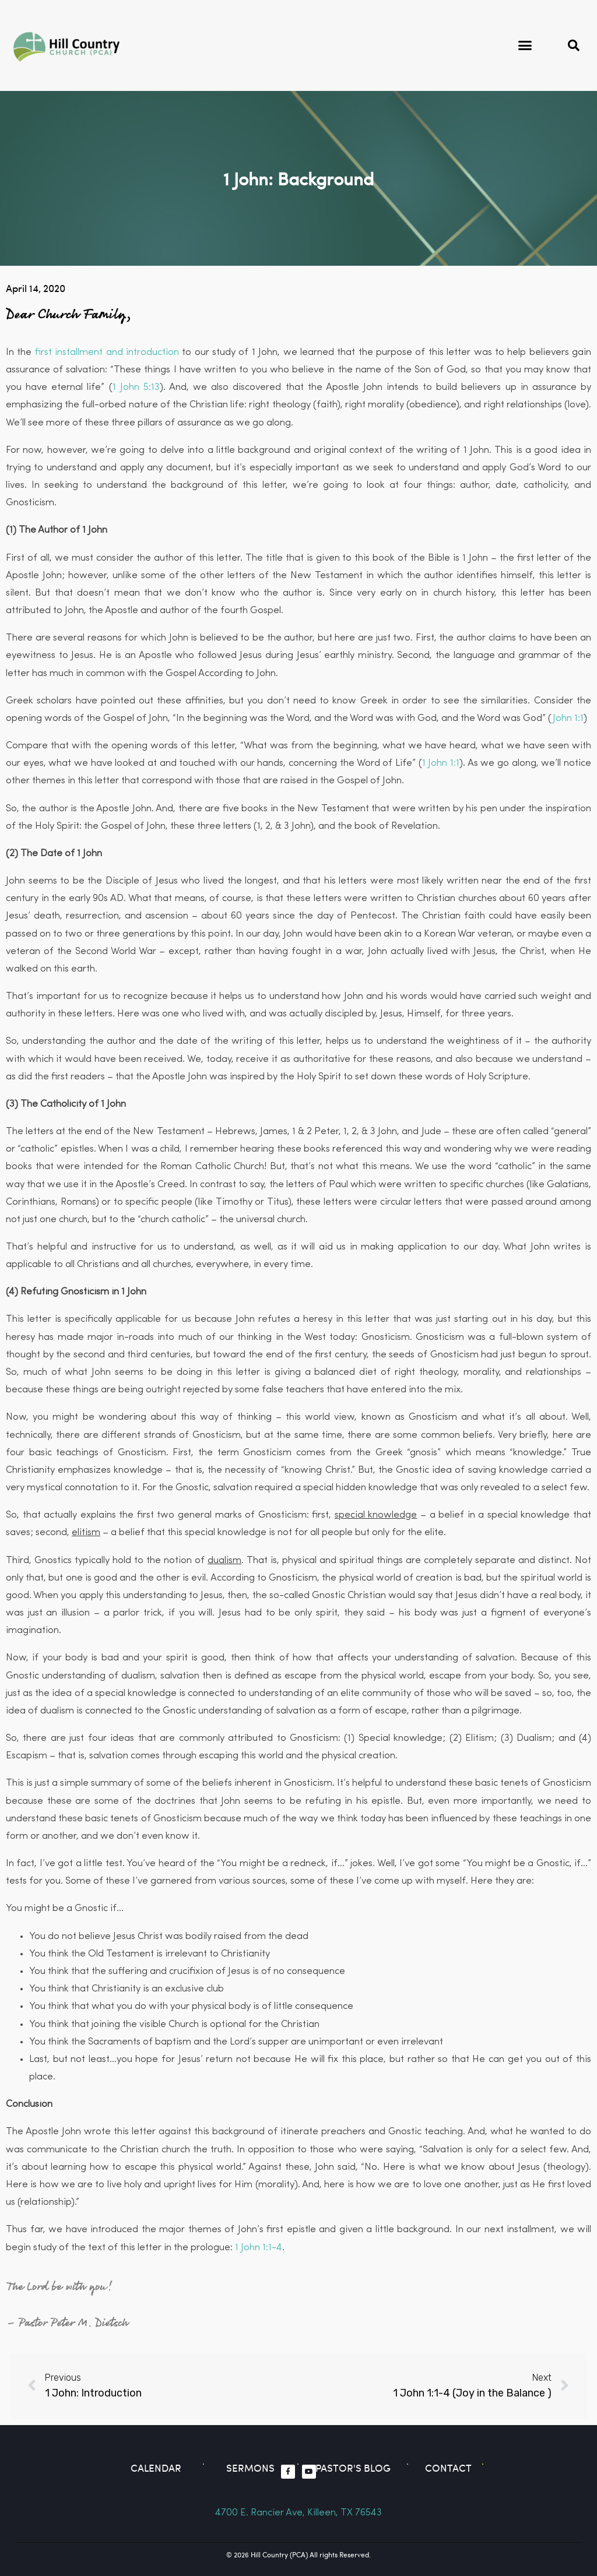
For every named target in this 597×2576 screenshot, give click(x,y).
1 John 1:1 (440, 763)
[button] (525, 45)
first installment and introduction (107, 352)
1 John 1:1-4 (258, 2248)
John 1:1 (568, 718)
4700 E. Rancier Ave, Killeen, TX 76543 (298, 2513)
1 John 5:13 (136, 387)
